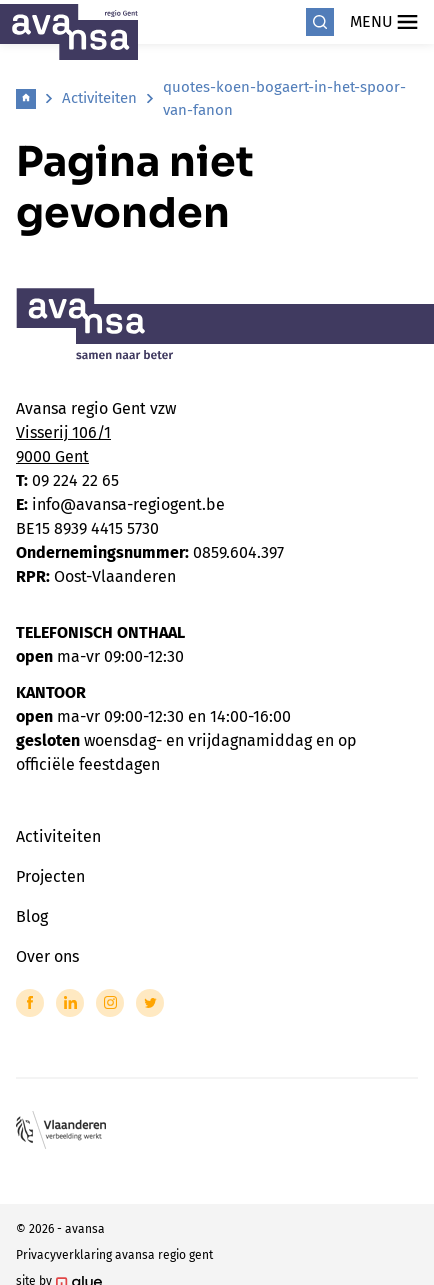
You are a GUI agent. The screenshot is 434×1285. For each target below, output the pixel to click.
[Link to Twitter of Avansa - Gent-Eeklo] (150, 1003)
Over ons (47, 956)
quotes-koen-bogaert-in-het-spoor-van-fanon (284, 98)
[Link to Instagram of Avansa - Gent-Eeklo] (110, 1003)
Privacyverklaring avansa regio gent (114, 1255)
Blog (32, 916)
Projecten (50, 876)
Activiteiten (99, 98)
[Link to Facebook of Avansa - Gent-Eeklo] (30, 1003)
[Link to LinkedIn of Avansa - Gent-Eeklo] (70, 1003)
